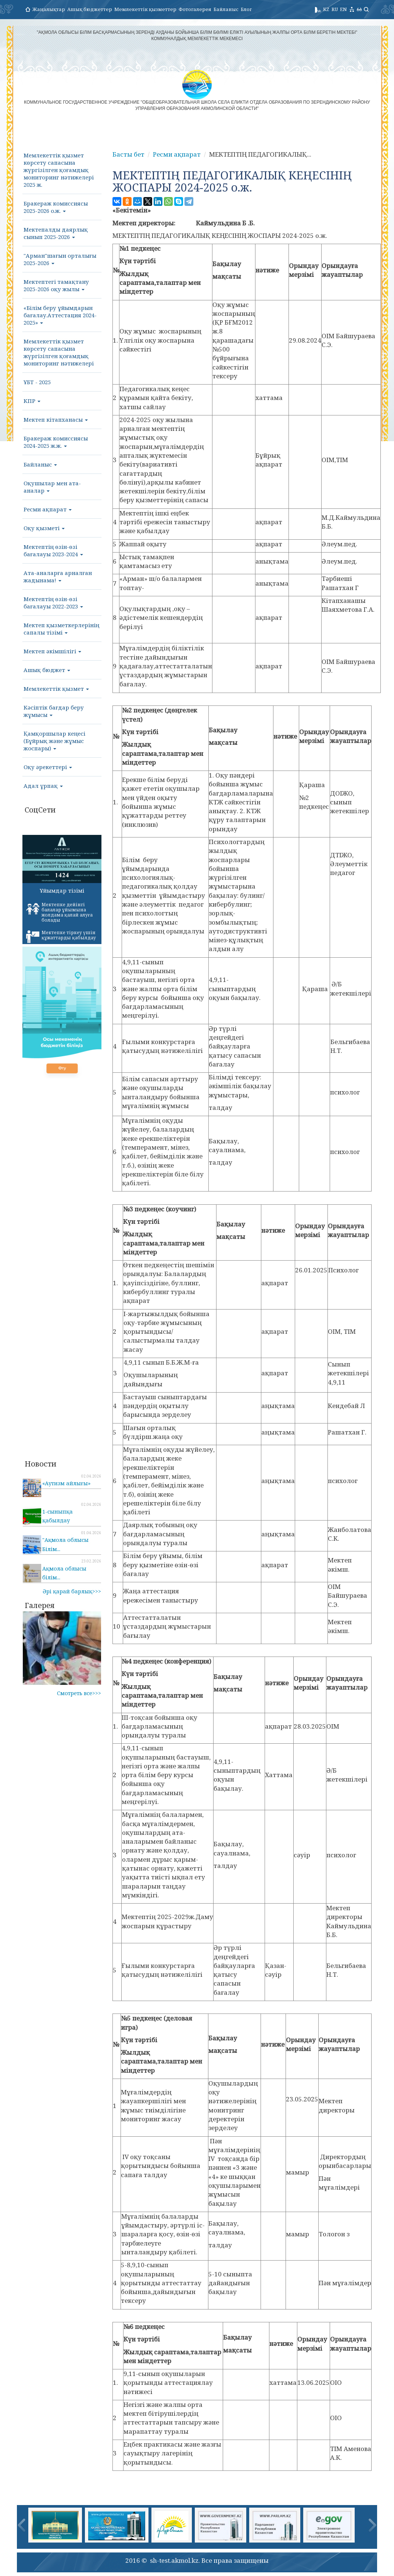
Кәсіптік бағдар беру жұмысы (54, 711)
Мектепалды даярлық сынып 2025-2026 (56, 233)
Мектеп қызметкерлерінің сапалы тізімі (61, 628)
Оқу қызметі (44, 528)
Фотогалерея (195, 9)
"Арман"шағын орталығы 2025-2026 (60, 259)
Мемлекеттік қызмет (56, 688)
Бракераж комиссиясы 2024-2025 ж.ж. (56, 442)
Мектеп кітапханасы (56, 419)
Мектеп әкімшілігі (52, 651)
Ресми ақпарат (48, 509)
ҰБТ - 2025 (37, 382)
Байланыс (226, 9)
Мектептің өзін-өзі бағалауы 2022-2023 (53, 602)
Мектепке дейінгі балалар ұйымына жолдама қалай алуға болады (59, 912)
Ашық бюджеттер (89, 9)
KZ (326, 9)
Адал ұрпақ (43, 785)
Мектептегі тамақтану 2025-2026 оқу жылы (56, 285)
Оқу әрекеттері (48, 767)
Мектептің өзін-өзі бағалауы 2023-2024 (53, 550)
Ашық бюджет (47, 670)
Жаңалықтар (48, 9)
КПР (32, 400)
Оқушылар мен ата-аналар (52, 486)
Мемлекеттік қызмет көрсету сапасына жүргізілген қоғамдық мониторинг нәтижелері (59, 352)
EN (343, 9)
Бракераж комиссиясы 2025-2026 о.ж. (56, 207)
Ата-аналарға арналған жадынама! (58, 576)
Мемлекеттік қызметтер (145, 9)
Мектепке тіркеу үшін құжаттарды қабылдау (61, 936)
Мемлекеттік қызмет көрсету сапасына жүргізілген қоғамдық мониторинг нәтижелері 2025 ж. (59, 169)
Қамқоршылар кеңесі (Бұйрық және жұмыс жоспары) (54, 741)
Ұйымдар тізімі (62, 890)
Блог (246, 9)
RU (335, 9)
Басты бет (128, 154)
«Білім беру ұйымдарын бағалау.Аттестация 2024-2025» (60, 315)
